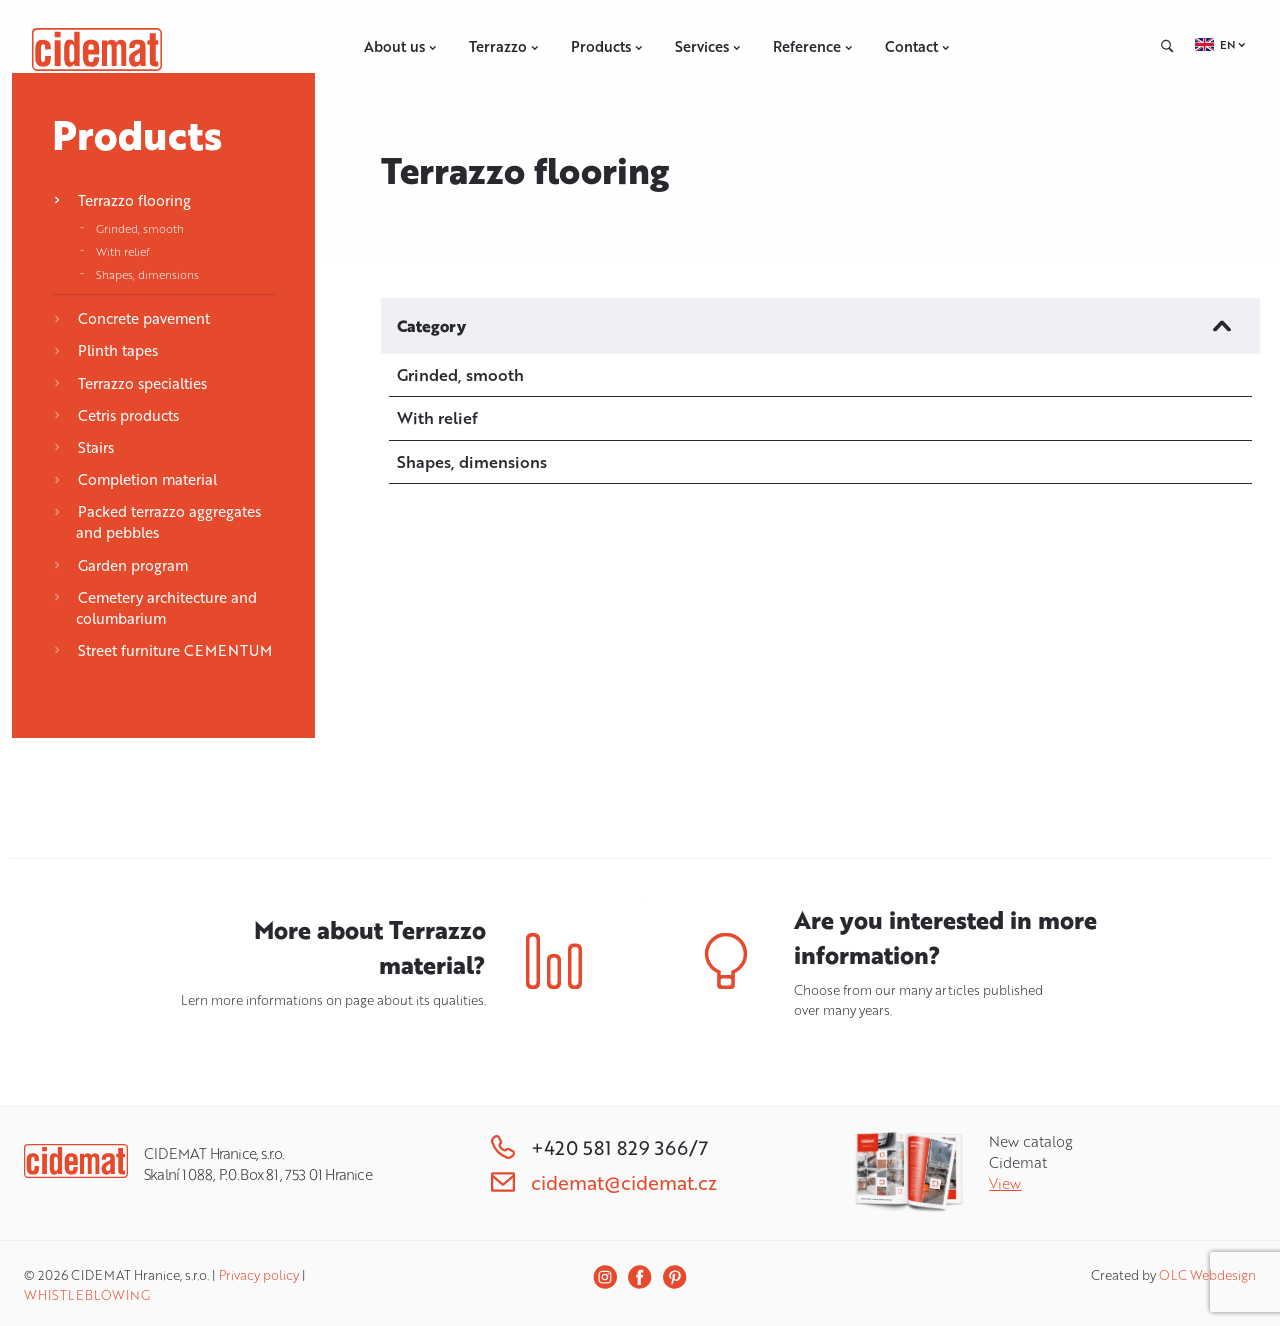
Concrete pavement (131, 318)
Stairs (83, 447)
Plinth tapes (105, 350)
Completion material (135, 479)
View (1005, 1183)
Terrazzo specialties (130, 383)
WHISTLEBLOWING (87, 1295)
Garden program (120, 565)
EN (1227, 44)
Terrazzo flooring (122, 200)
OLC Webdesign (1207, 1275)
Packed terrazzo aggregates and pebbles (157, 522)
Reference (813, 46)
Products (607, 46)
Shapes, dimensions (147, 274)
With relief (123, 251)
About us (400, 46)
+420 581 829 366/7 (599, 1147)
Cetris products (116, 415)
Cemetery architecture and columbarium (155, 608)
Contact (917, 46)
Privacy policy (259, 1275)
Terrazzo (504, 46)
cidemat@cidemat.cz (604, 1182)
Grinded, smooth (140, 228)
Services (708, 46)
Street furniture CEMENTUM (162, 650)
